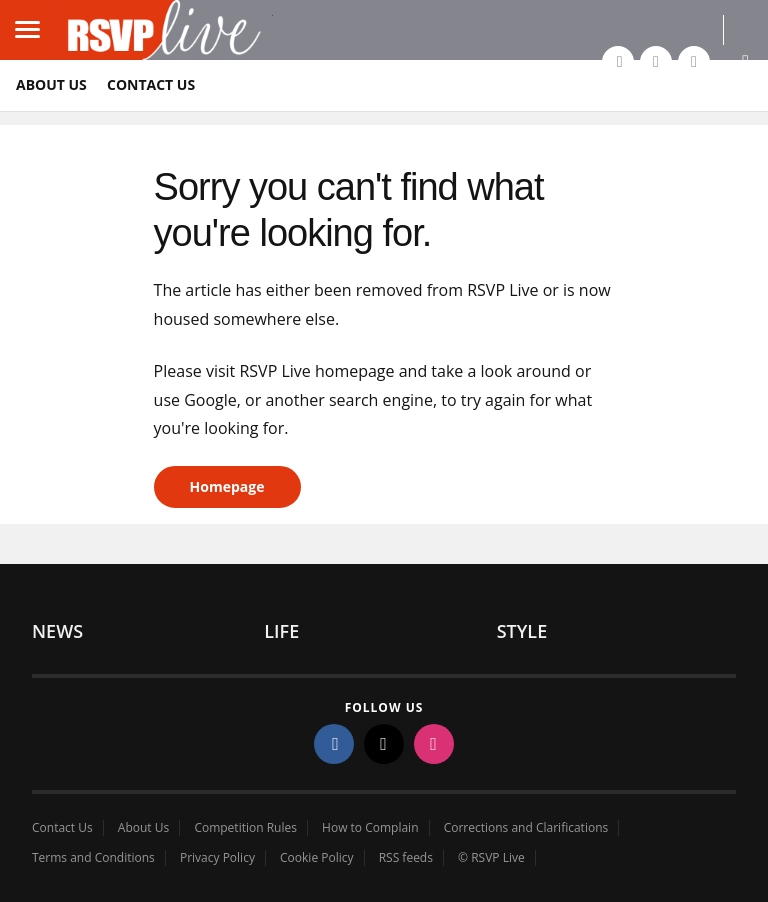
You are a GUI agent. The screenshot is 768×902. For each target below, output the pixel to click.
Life (281, 631)
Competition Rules (245, 828)
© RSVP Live (491, 858)
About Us (51, 84)
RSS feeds (406, 858)
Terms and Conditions (93, 858)
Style (522, 631)
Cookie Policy (316, 858)
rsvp (164, 30)
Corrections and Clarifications (526, 828)
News (57, 631)
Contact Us (151, 84)
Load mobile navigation (35, 15)
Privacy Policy (217, 858)
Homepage (227, 486)
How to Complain (370, 828)
